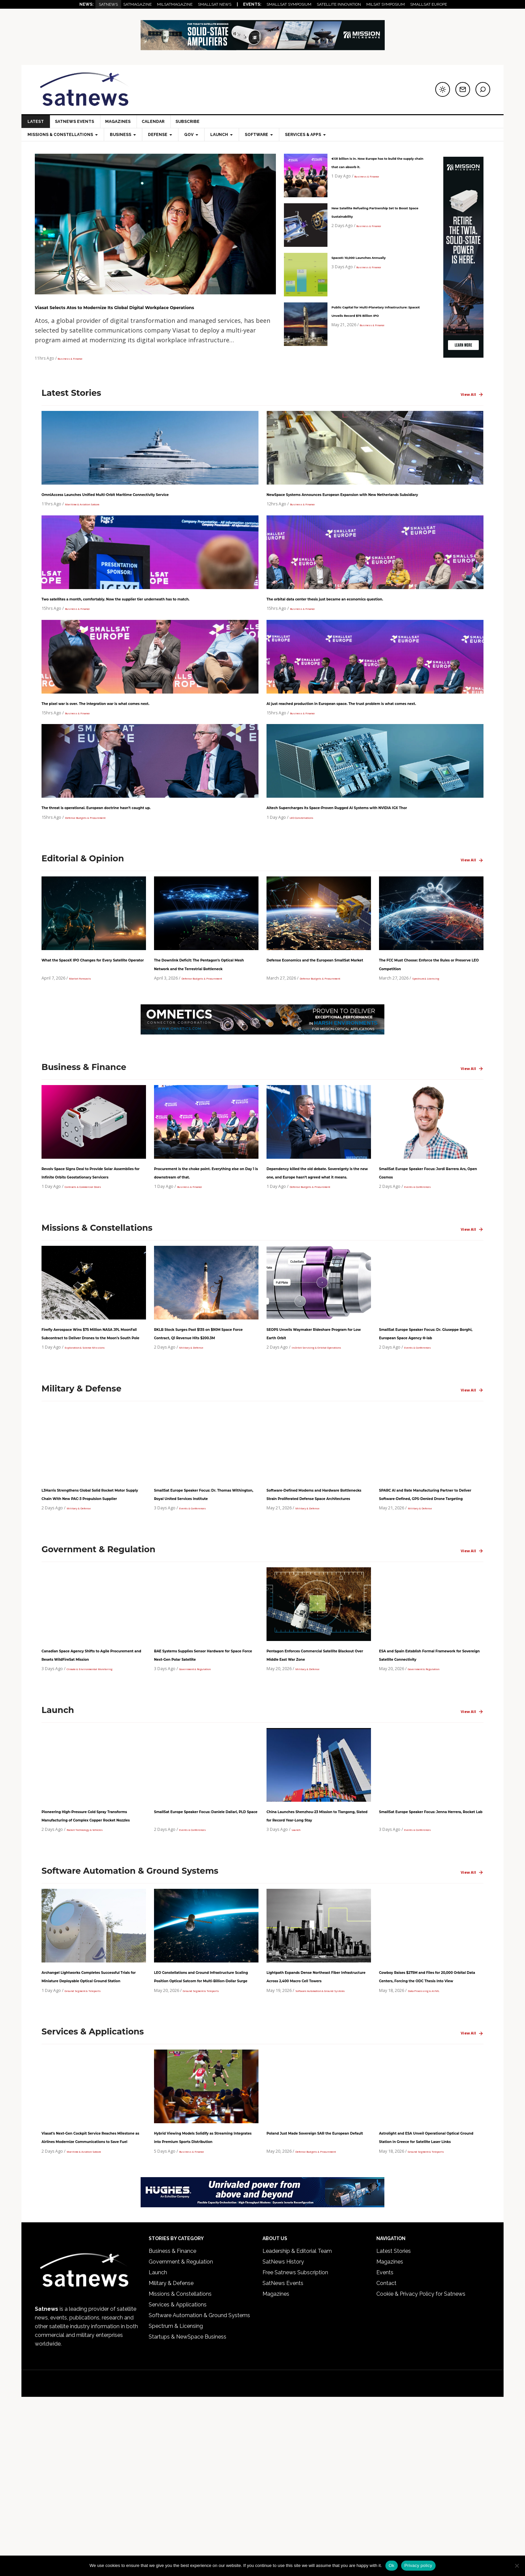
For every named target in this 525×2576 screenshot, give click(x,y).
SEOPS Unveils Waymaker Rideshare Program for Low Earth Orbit (310, 1417)
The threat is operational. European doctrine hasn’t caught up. (140, 844)
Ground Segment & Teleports (94, 2146)
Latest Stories (393, 2423)
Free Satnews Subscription (295, 2445)
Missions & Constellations (180, 2466)
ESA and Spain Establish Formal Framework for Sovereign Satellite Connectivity (429, 1772)
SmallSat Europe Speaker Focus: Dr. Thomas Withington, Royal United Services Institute (204, 1594)
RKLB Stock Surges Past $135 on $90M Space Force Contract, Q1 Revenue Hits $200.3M (204, 1417)
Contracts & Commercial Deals (94, 1266)
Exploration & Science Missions (95, 1443)
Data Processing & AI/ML (432, 2146)
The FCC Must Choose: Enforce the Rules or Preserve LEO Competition (427, 1014)
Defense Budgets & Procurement (98, 863)
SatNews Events (75, 121)
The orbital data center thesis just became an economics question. (371, 619)
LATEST (35, 121)
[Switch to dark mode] (442, 89)
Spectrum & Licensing (433, 1041)
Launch (299, 1968)
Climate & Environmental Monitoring (102, 1790)
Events (384, 2445)
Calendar (156, 121)
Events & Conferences (426, 1266)
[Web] (263, 47)
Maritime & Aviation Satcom (92, 524)
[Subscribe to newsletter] (462, 89)
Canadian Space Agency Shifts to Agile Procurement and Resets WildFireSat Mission (94, 1772)
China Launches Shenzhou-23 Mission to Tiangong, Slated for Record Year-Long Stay (315, 1941)
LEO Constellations (308, 863)
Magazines (120, 121)
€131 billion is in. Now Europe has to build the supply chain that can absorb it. (377, 166)
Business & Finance (76, 370)
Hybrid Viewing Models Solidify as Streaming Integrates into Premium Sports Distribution (203, 2297)
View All (472, 406)
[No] (516, 2565)
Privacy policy (418, 2565)
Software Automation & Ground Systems (199, 2488)
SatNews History (283, 2434)
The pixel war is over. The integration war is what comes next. (139, 731)
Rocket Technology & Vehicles (96, 1968)
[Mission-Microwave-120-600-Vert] (463, 360)
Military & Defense (197, 1443)
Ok (391, 2565)
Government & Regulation (205, 1790)
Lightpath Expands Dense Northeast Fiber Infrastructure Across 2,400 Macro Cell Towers (316, 2119)
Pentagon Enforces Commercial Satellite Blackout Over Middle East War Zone (316, 1772)
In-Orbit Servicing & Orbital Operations (330, 1443)
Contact (386, 2455)
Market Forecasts (85, 1041)
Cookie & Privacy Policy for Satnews (420, 2466)
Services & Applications (178, 2477)
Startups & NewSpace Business (187, 2509)
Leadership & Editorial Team (297, 2423)
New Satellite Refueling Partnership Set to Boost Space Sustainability (370, 216)
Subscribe (191, 121)
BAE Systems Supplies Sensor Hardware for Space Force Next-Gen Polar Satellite (204, 1772)
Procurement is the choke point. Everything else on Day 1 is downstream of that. (205, 1239)
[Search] (482, 89)
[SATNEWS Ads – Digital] (262, 2376)
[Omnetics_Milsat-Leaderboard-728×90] (262, 1094)
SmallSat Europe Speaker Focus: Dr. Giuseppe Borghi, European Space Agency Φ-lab (429, 1417)
